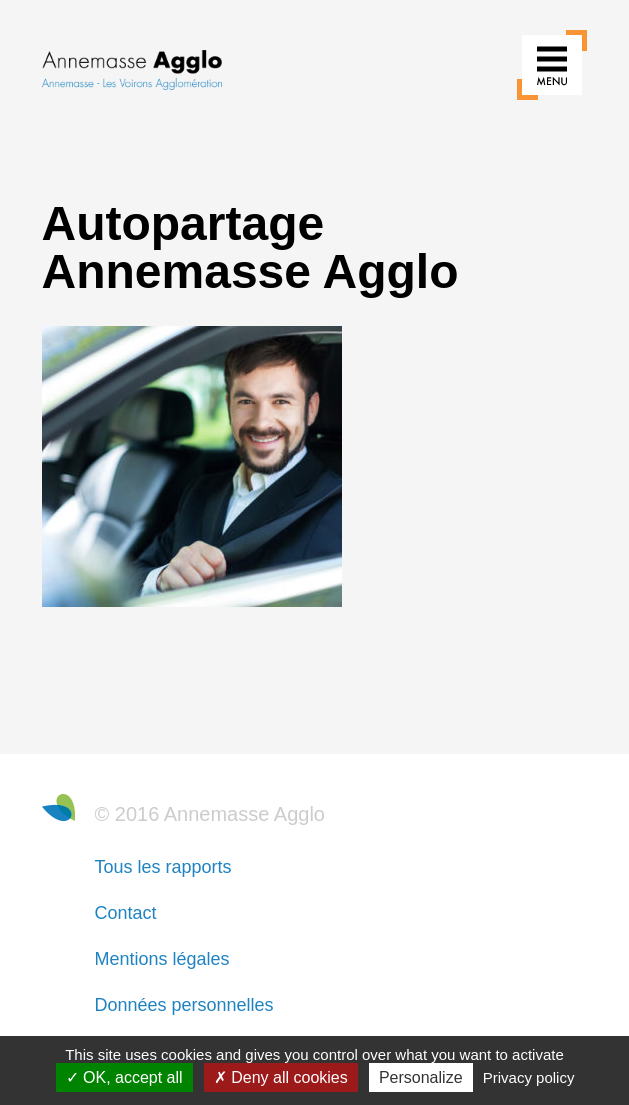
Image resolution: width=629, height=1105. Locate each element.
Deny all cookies (281, 1077)
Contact (126, 913)
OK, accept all (124, 1077)
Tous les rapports (163, 867)
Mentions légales (162, 959)
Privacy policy (529, 1077)
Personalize (421, 1077)
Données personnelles (184, 1005)
